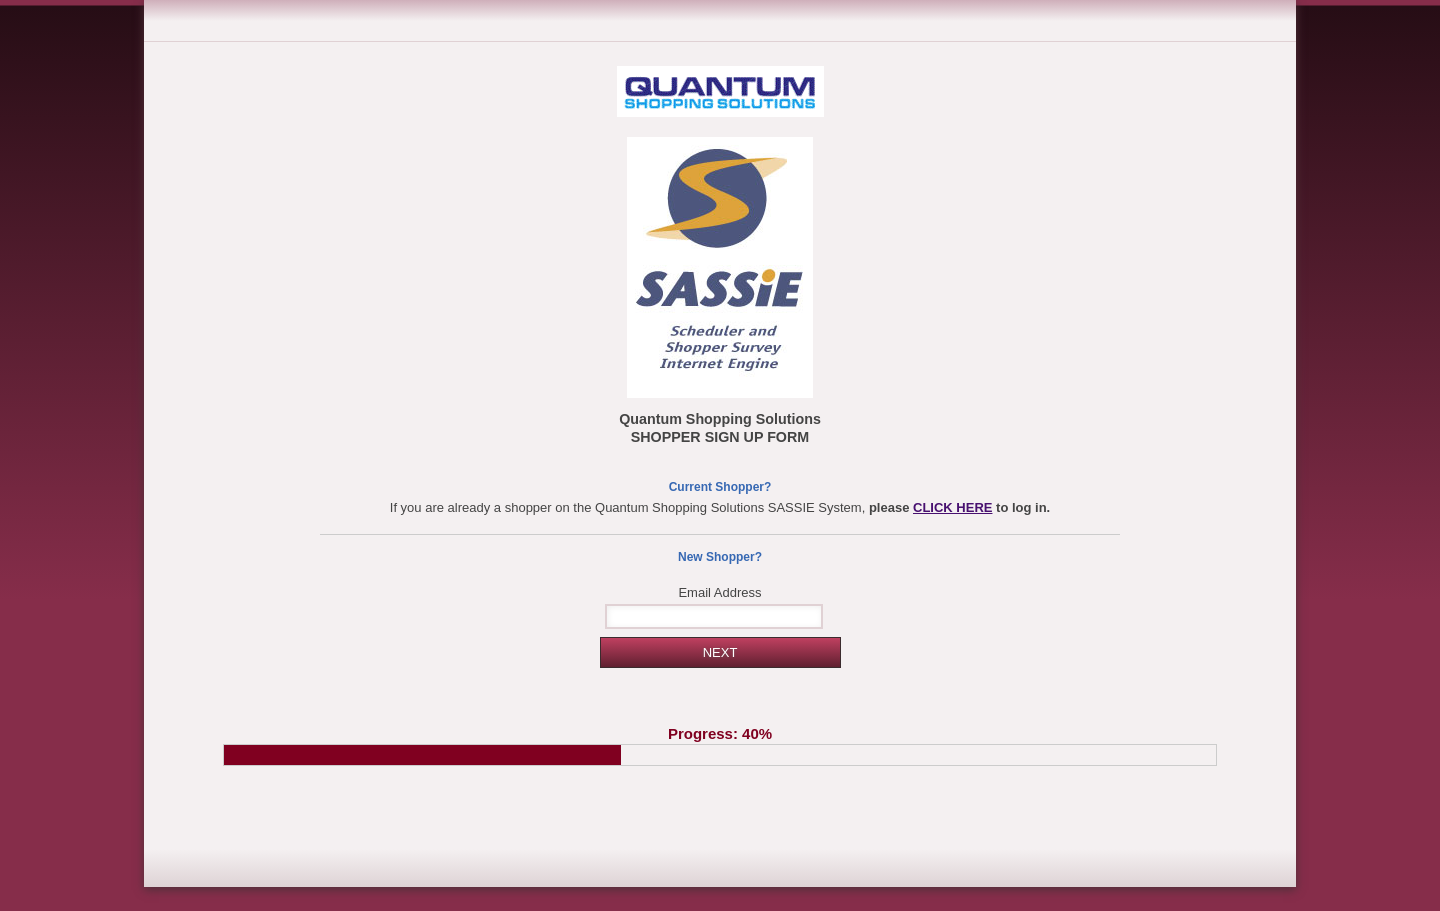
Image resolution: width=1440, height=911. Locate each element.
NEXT (720, 652)
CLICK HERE (952, 507)
